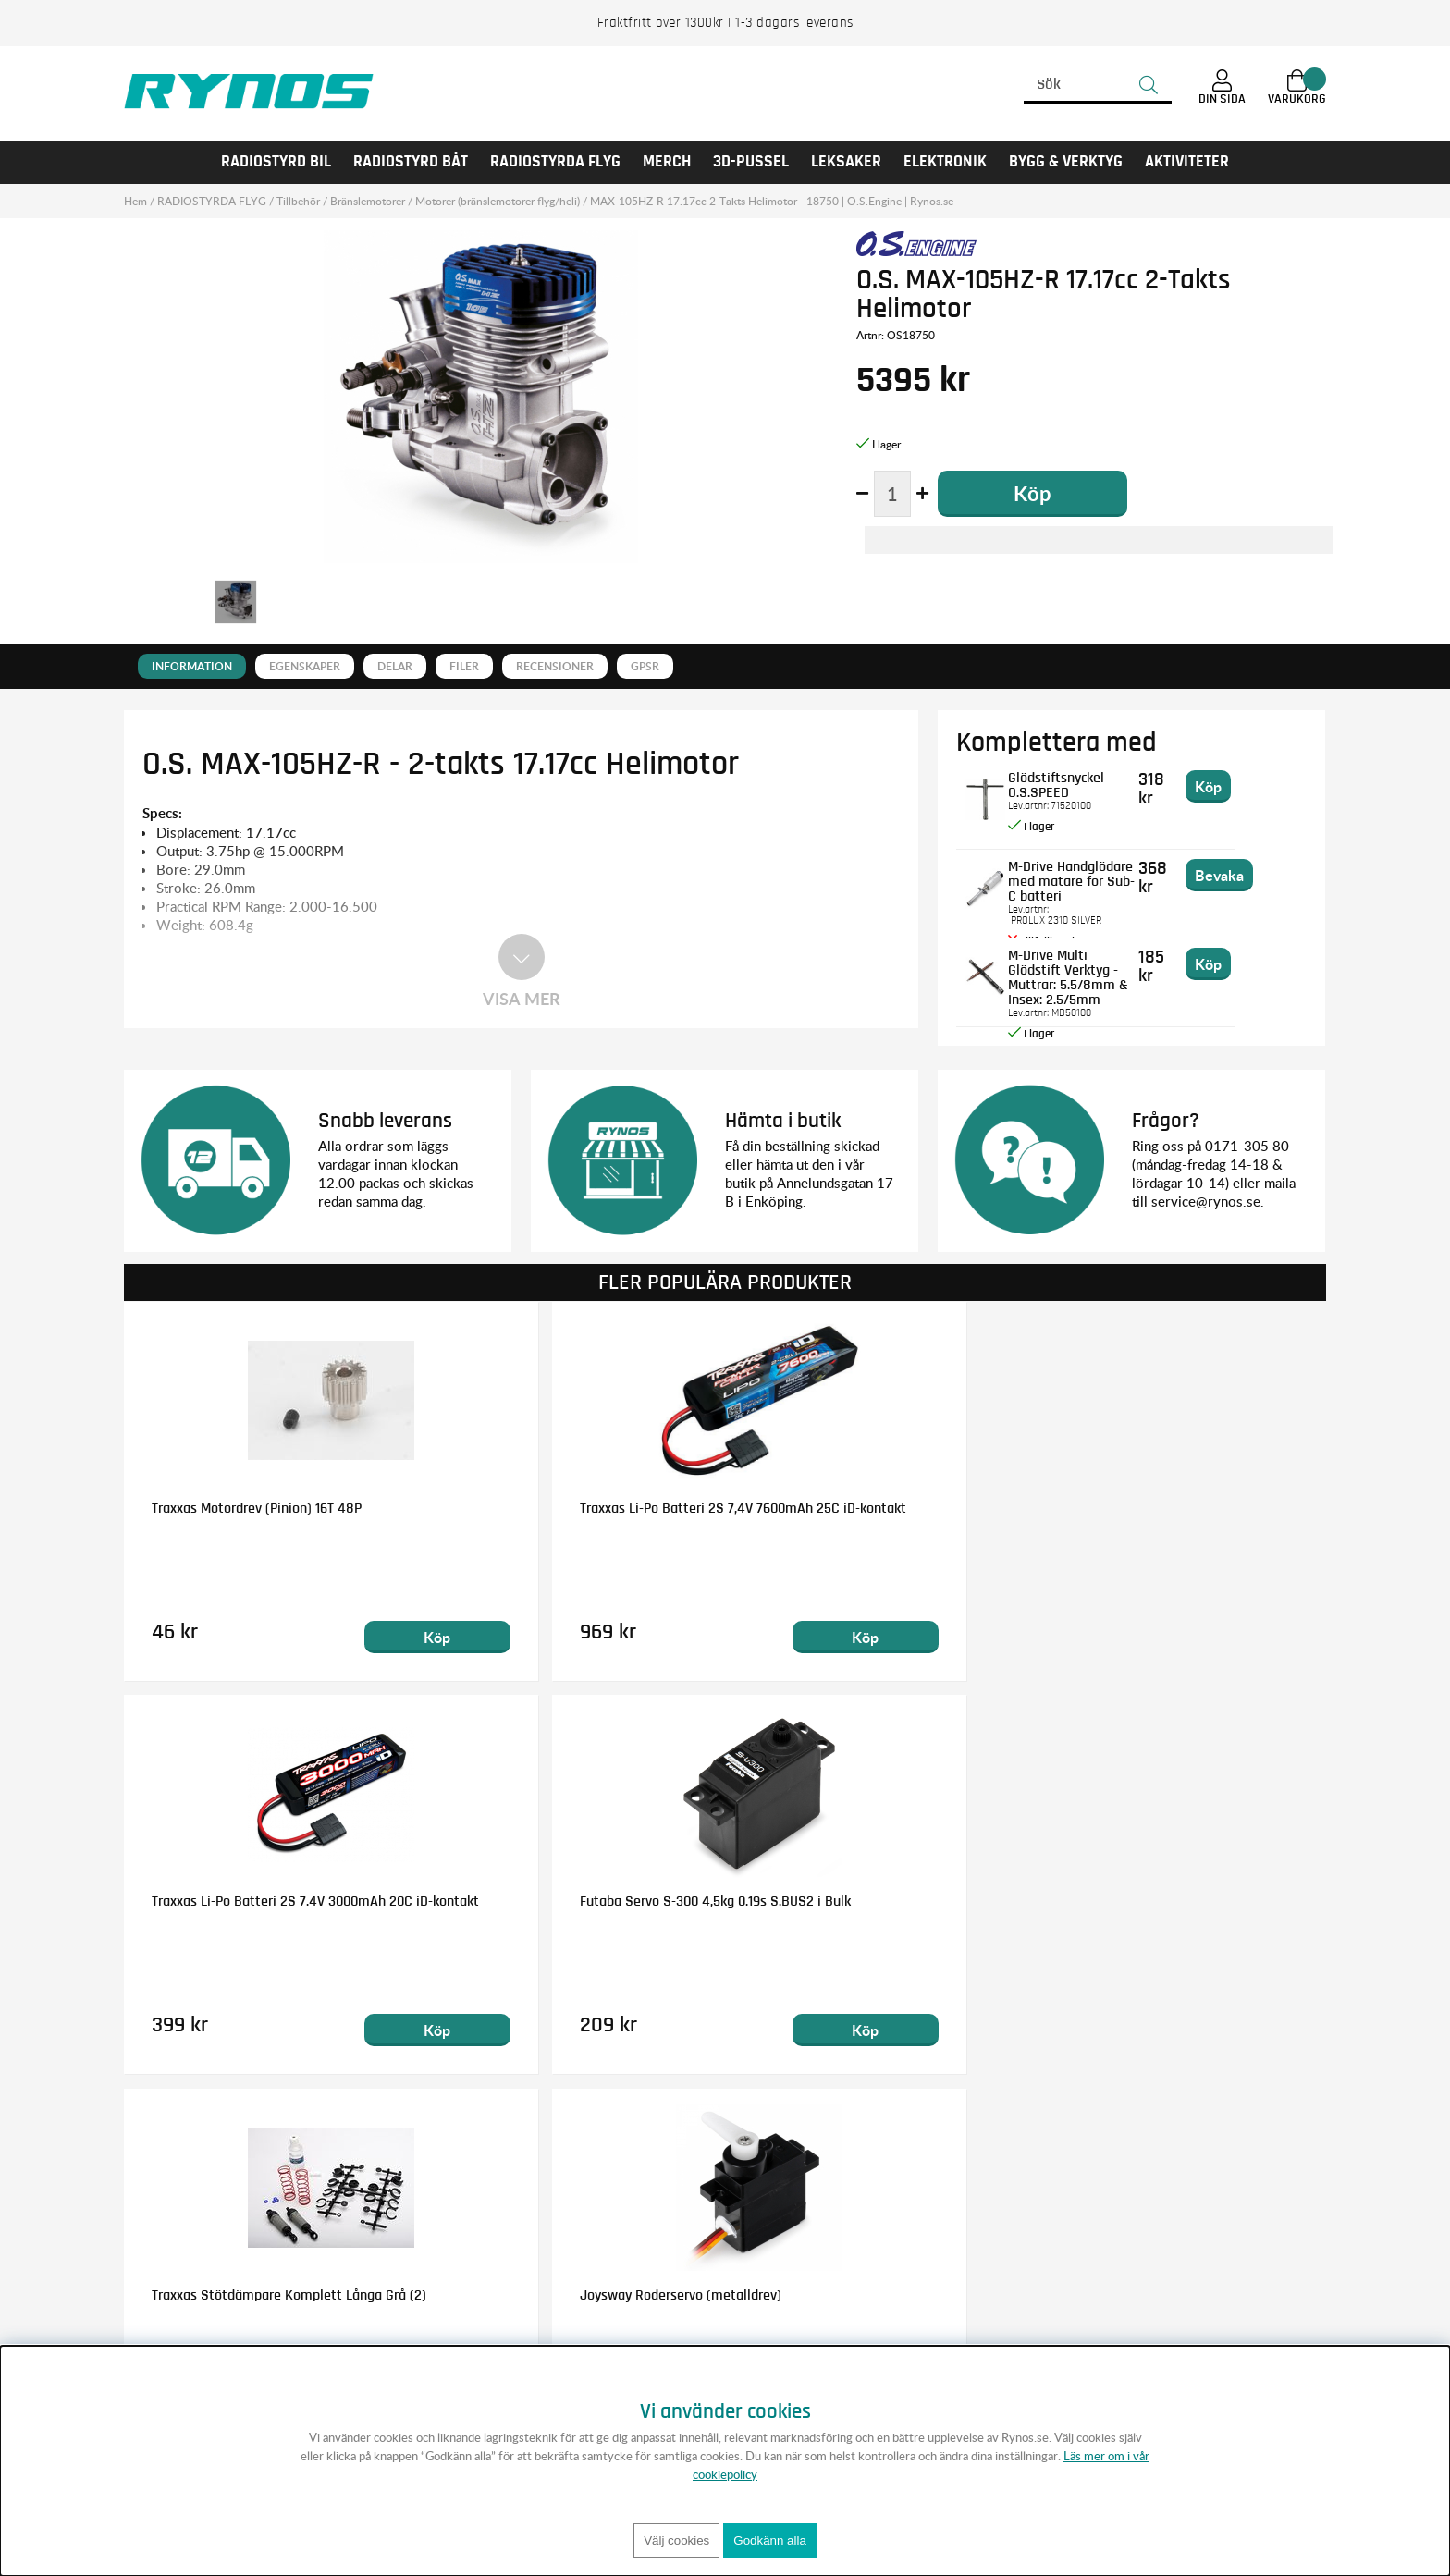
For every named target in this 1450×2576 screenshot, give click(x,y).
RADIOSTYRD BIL (276, 161)
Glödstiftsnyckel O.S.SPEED (1099, 776)
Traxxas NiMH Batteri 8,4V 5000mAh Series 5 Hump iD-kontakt (868, 1908)
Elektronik (945, 161)
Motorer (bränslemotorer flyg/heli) (497, 201)
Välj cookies (676, 2540)
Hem (135, 201)
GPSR (645, 666)
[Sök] (1098, 85)
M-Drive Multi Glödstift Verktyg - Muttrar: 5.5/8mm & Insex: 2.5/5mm (1087, 976)
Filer (464, 666)
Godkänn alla (769, 2540)
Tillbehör (298, 201)
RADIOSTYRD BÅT (410, 161)
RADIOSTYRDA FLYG (555, 161)
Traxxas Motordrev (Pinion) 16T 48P (257, 1507)
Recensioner (555, 666)
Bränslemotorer (367, 201)
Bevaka (1280, 874)
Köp (338, 1636)
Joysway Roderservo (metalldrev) (556, 1901)
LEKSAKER (846, 161)
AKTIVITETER (1187, 161)
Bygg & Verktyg (1066, 161)
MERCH (667, 161)
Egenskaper (304, 666)
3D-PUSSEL (751, 161)
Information (192, 666)
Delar (394, 666)
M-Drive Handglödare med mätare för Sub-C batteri (1096, 873)
